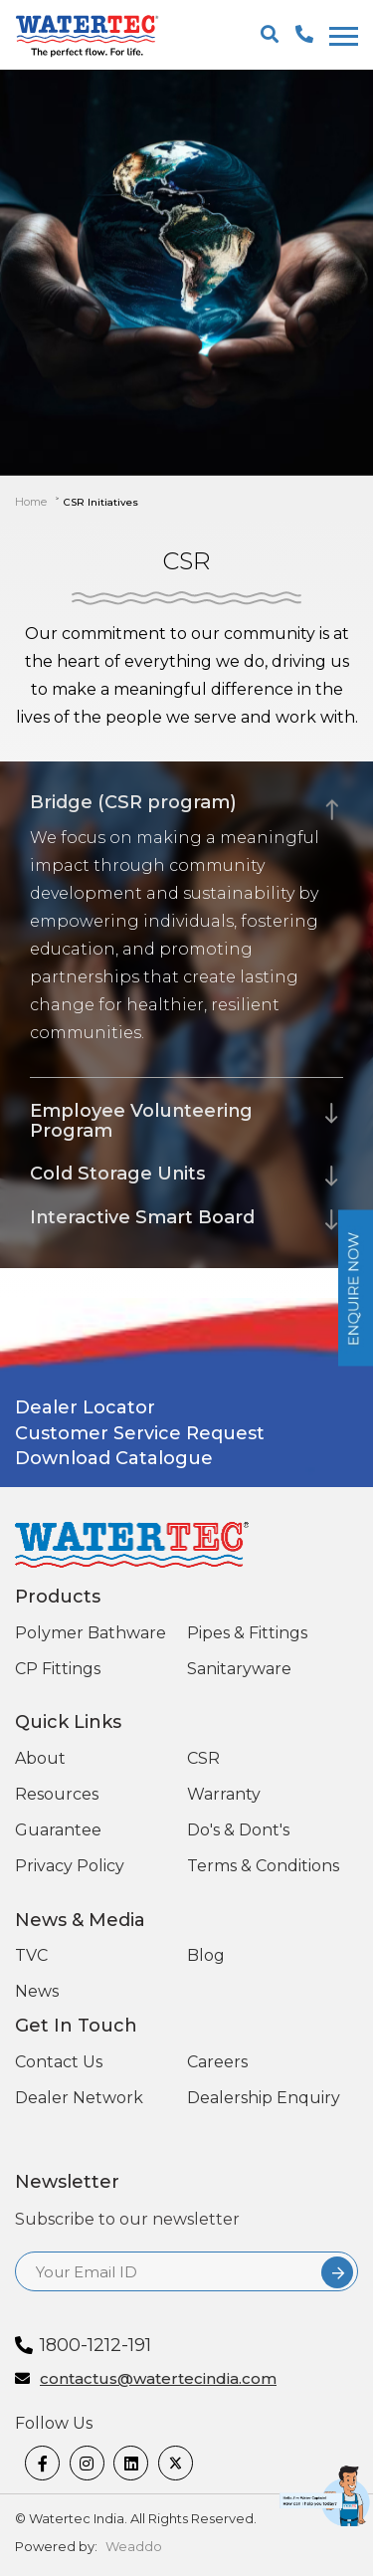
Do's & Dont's (238, 1830)
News (37, 1991)
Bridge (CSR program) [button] (133, 802)
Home (31, 502)
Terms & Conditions (263, 1865)
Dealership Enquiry (263, 2097)
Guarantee (58, 1830)
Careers (217, 2061)
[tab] (186, 797)
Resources (56, 1794)
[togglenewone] (340, 36)
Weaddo (133, 2546)
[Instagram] (87, 2463)
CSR (203, 1758)
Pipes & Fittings (247, 1632)
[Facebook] (42, 2463)
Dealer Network (79, 2097)
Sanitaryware (239, 1668)
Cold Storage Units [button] (118, 1173)
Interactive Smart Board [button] (142, 1217)
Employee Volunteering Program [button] (141, 1121)
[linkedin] (130, 2463)
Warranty (224, 1794)
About (40, 1758)
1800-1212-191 (95, 2345)
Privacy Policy (69, 1865)
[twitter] (175, 2463)
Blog (206, 1955)
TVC (31, 1955)
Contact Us (58, 2061)
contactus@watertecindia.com (158, 2379)
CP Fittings (57, 1668)
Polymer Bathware (90, 1632)
